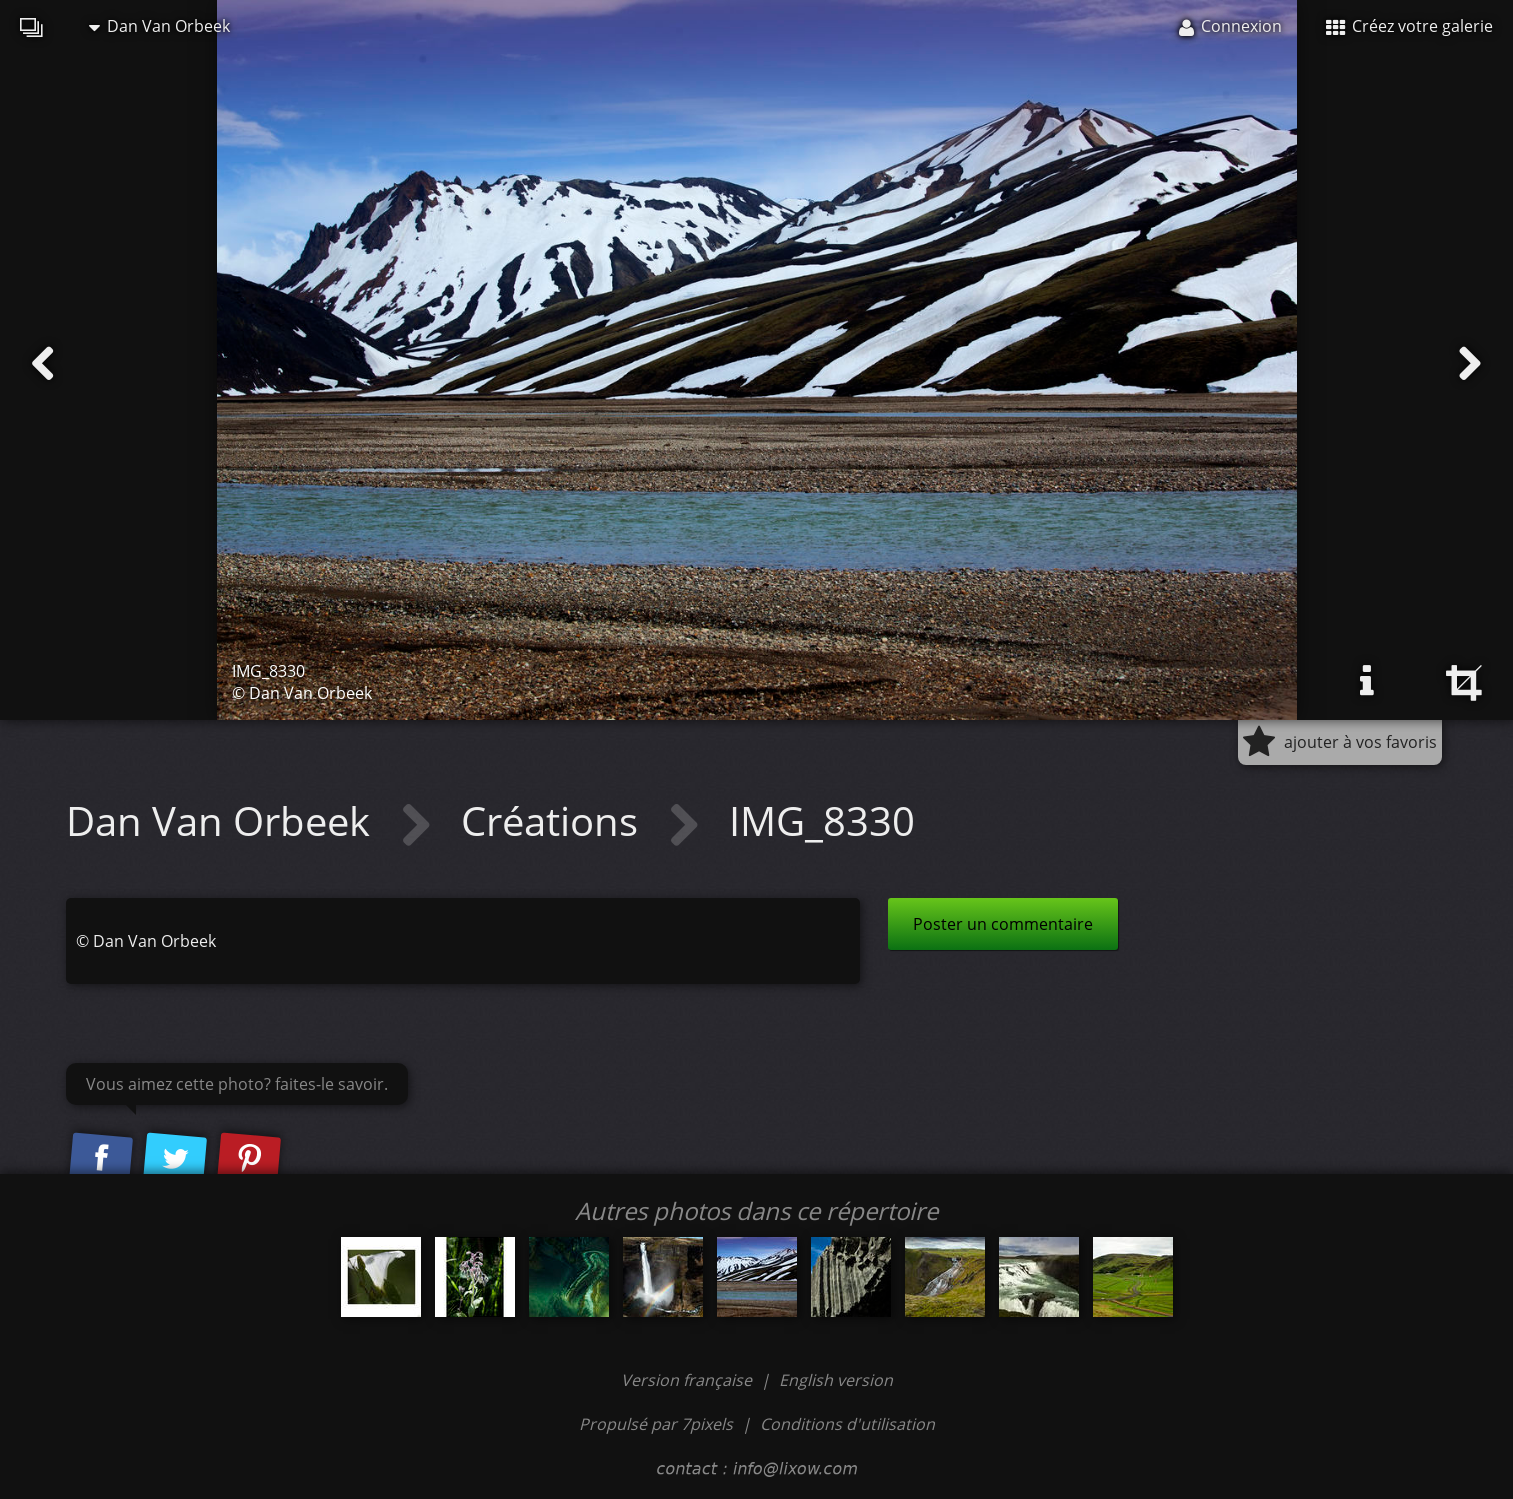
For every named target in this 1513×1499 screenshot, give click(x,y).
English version (836, 1380)
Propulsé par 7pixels (656, 1424)
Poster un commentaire (1003, 924)
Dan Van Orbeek (159, 26)
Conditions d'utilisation (847, 1424)
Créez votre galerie (1409, 26)
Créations (554, 820)
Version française (688, 1380)
